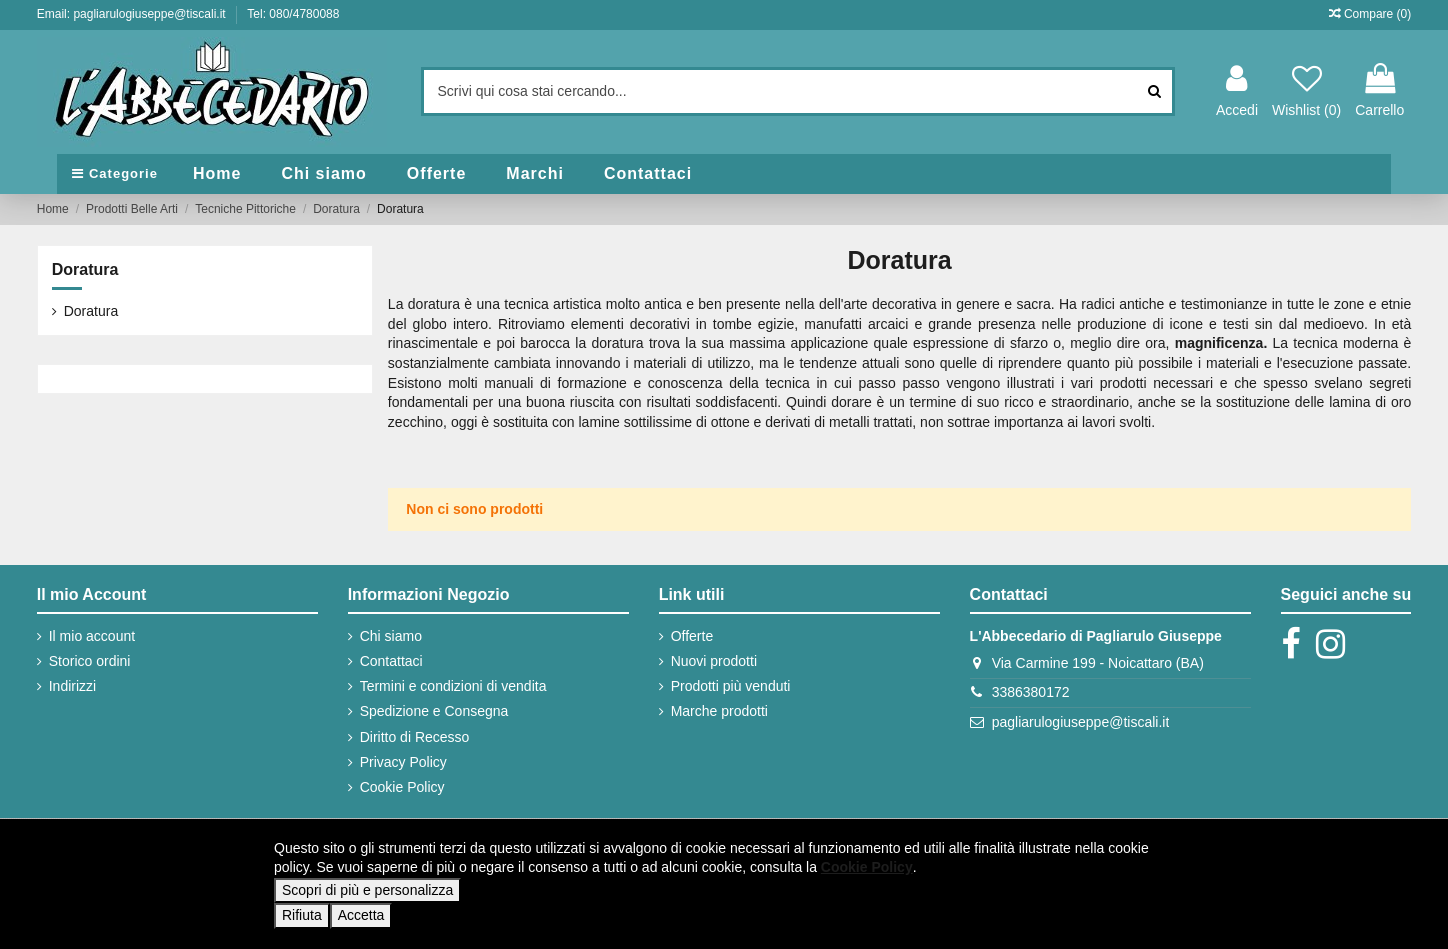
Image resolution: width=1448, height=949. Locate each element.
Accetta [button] (361, 915)
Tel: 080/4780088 (293, 14)
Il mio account (92, 636)
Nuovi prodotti (714, 661)
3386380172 (1031, 692)
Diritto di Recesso (415, 737)
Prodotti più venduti (731, 686)
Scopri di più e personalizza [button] (367, 890)
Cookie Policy (402, 787)
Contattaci (391, 661)
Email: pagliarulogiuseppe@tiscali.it (133, 14)
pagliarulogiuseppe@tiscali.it (1081, 722)
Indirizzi (72, 686)
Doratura (85, 269)
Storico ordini (90, 661)
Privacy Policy (403, 762)
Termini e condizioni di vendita (453, 686)
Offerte (692, 636)
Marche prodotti (719, 711)
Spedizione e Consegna (434, 711)
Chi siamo (391, 636)
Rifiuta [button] (302, 915)
